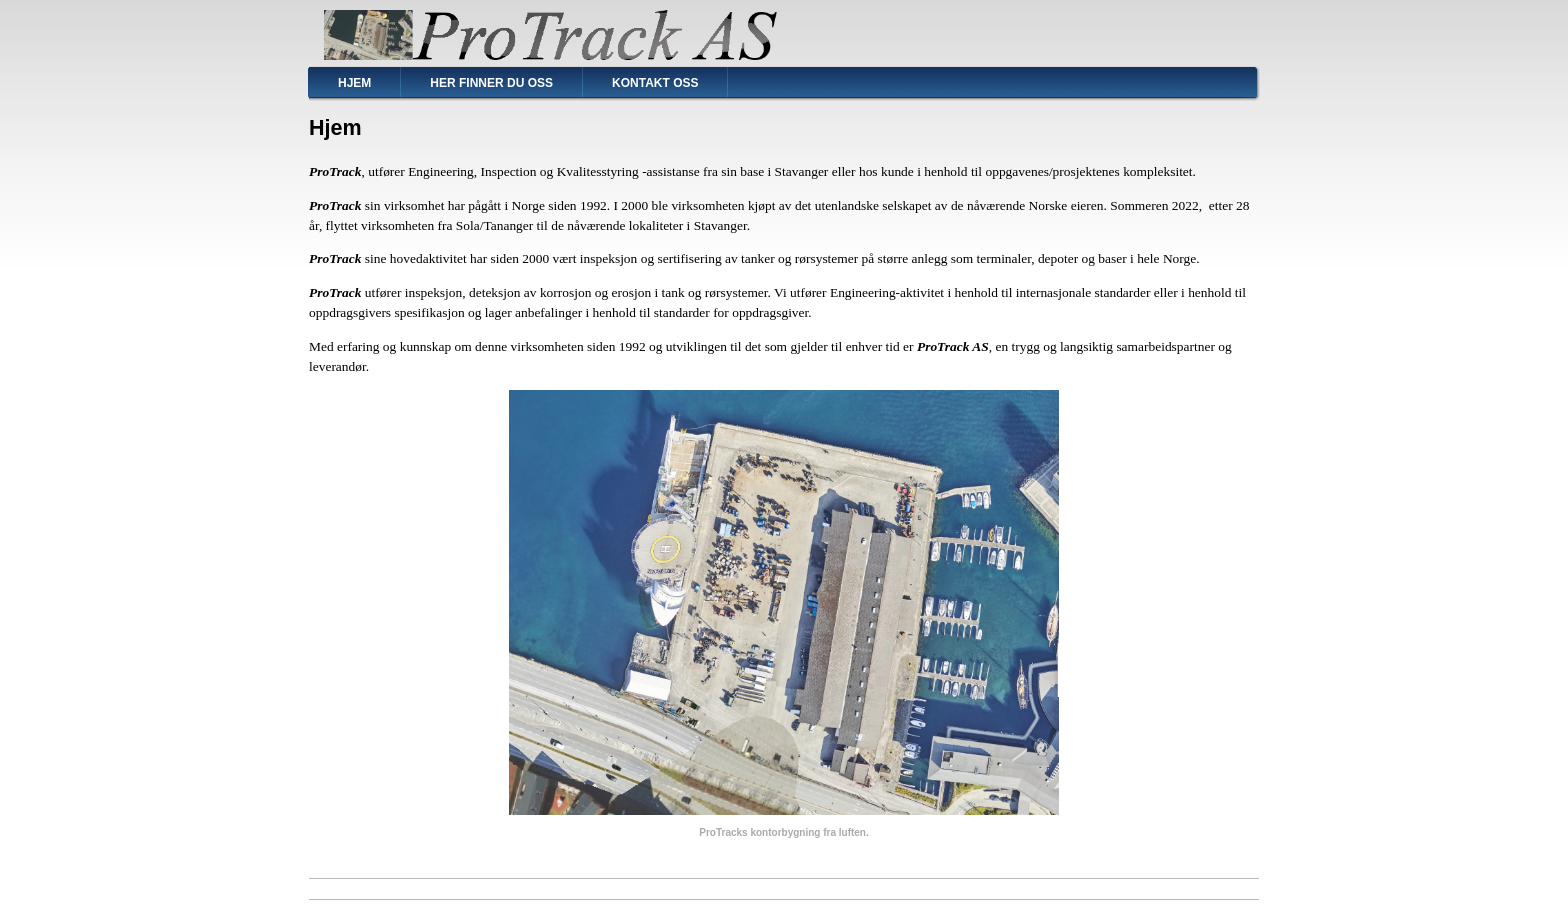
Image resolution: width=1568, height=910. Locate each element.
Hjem (354, 83)
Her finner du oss (491, 83)
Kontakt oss (655, 83)
